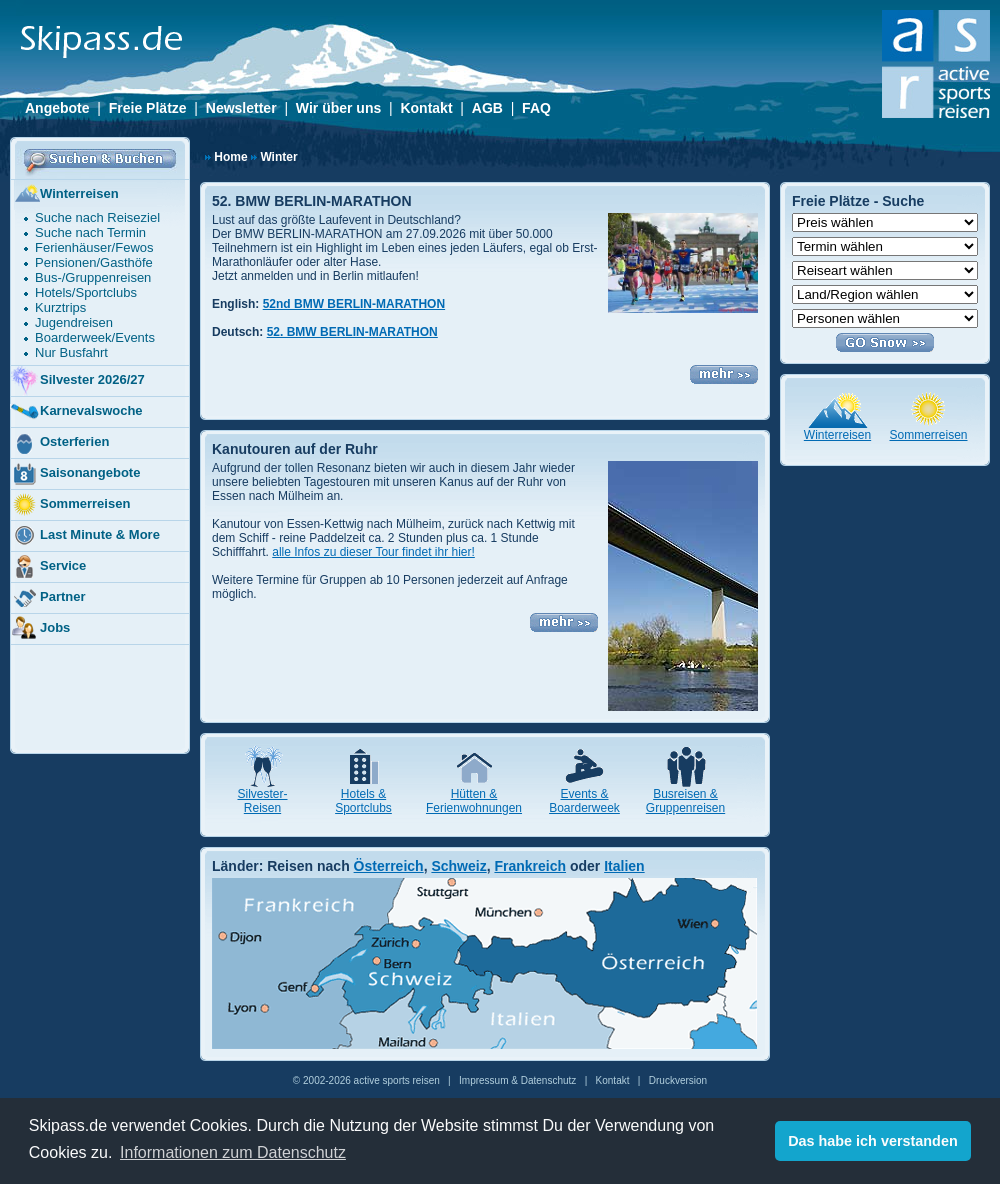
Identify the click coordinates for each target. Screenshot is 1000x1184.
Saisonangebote (75, 474)
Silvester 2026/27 (77, 381)
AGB (487, 108)
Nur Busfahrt (71, 352)
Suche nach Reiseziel (97, 217)
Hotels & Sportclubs (363, 801)
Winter (278, 157)
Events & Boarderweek (584, 801)
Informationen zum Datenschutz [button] (233, 1152)
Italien (624, 866)
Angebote (57, 108)
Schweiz (458, 866)
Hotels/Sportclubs (86, 292)
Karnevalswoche (76, 412)
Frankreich (530, 866)
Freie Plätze (148, 108)
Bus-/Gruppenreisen (93, 277)
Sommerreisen (70, 505)
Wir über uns (338, 108)
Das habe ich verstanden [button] (873, 1141)
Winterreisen (64, 195)
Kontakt (426, 108)
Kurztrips (60, 307)
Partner (48, 598)
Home (230, 157)
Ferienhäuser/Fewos (94, 247)
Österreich (389, 866)
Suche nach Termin (90, 232)
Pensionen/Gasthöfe (94, 262)
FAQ (536, 108)
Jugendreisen (74, 322)
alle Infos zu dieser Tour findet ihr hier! (373, 552)
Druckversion (678, 1080)
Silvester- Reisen (262, 801)
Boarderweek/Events (95, 337)
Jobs (40, 629)
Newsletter (241, 108)
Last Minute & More (85, 536)
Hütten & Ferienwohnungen (474, 801)
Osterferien (59, 443)
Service (48, 567)
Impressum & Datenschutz (517, 1080)
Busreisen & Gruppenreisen (685, 801)
